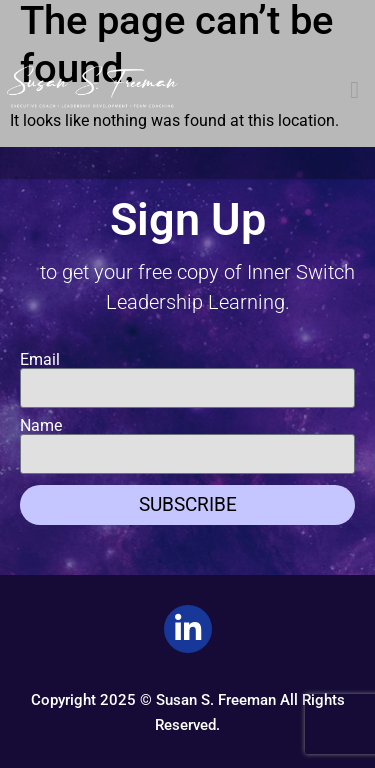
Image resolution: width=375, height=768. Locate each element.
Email (40, 360)
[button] (354, 90)
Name (41, 426)
